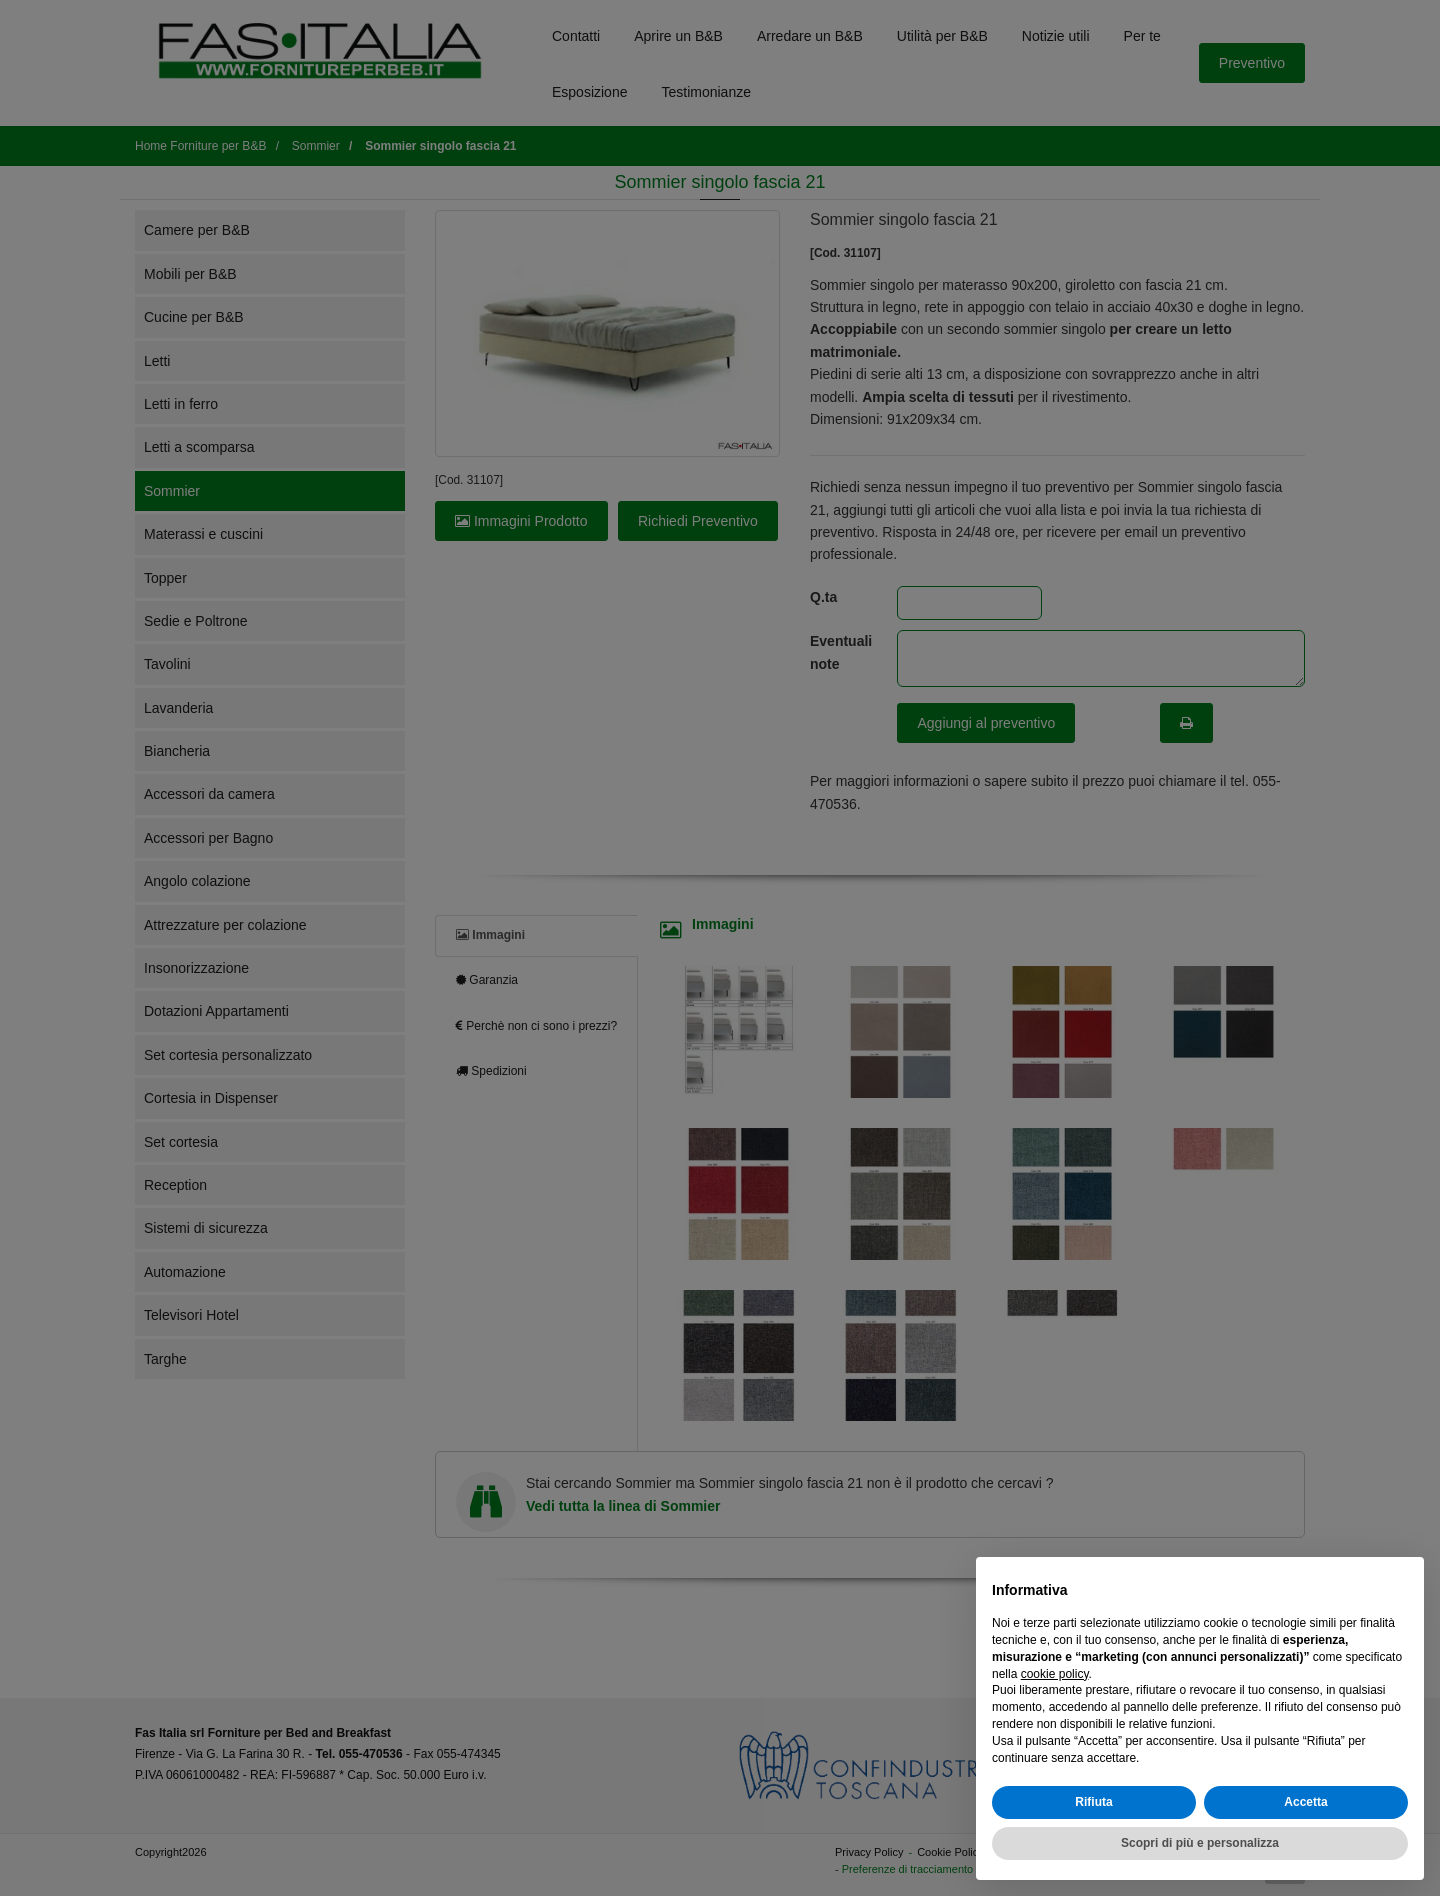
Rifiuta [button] (1093, 1802)
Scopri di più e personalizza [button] (1200, 1843)
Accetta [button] (1305, 1802)
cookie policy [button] (1055, 1674)
